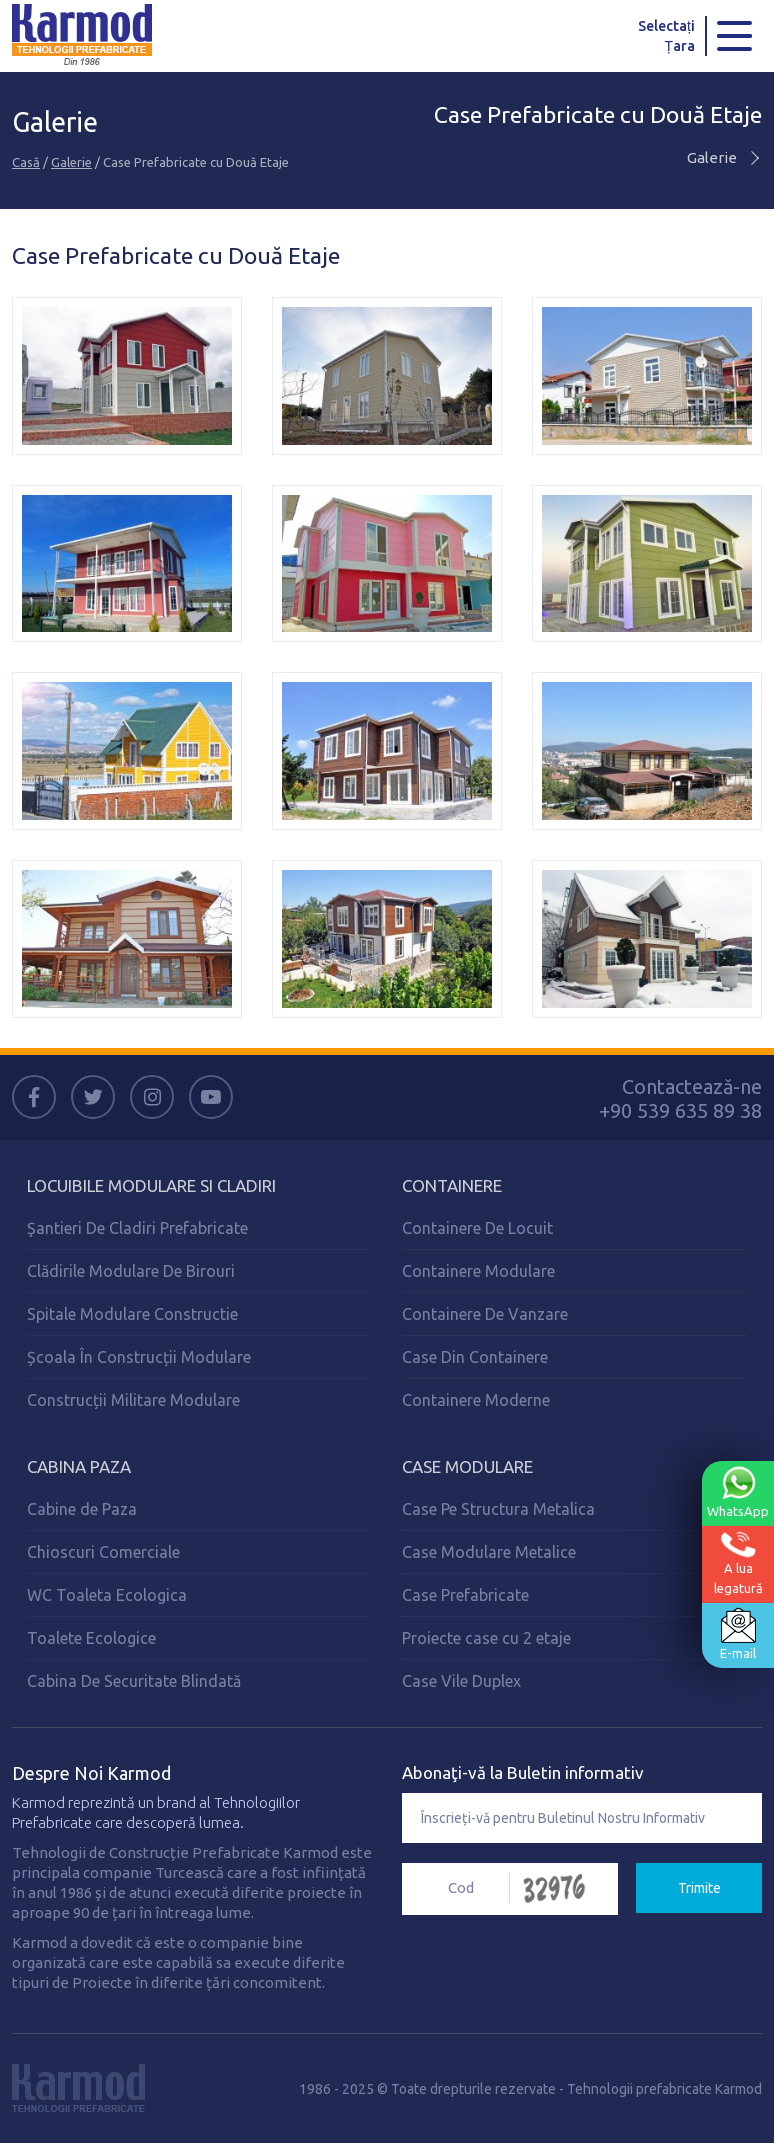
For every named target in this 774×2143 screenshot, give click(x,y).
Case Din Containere (475, 1357)
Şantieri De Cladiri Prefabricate (137, 1228)
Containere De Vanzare (485, 1314)
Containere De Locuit (477, 1228)
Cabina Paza (79, 1466)
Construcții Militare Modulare (133, 1400)
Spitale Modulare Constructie (132, 1314)
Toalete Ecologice (91, 1638)
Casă (26, 162)
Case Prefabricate (465, 1595)
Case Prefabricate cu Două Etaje (598, 114)
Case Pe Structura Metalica (498, 1509)
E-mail (738, 1634)
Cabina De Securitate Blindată (134, 1681)
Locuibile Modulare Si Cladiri (151, 1185)
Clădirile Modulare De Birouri (131, 1271)
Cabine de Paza (82, 1509)
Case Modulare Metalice (489, 1552)
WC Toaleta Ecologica (107, 1595)
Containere (452, 1185)
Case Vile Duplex (461, 1681)
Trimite (699, 1888)
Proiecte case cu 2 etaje (486, 1638)
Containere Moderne (476, 1400)
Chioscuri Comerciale (103, 1552)
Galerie (71, 162)
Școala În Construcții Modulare (139, 1357)
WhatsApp (738, 1492)
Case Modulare (467, 1466)
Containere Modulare (478, 1271)
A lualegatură (738, 1562)
